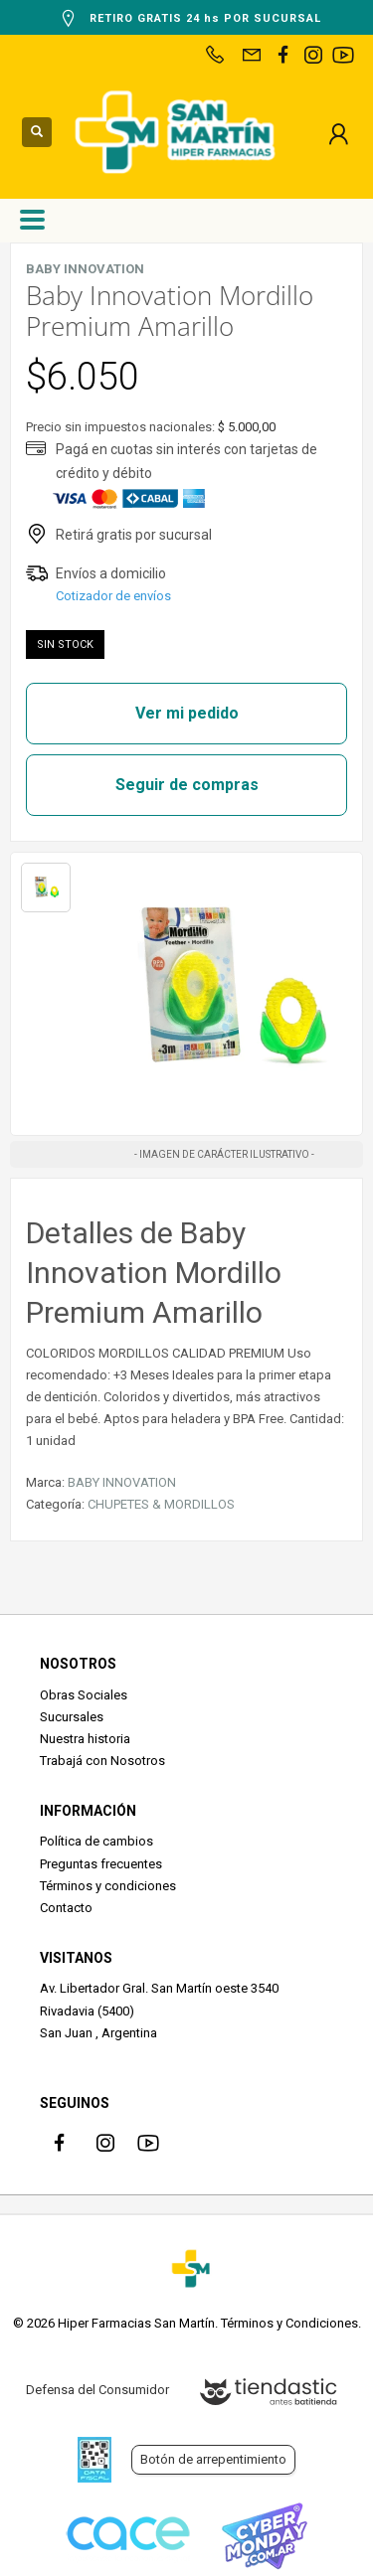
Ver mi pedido (187, 713)
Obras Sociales (83, 1695)
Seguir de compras (187, 784)
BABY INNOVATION (122, 1482)
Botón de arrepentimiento (213, 2459)
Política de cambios (96, 1841)
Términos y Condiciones (289, 2323)
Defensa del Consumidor (97, 2389)
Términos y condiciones (108, 1885)
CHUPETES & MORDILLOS (161, 1504)
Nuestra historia (85, 1738)
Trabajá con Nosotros (102, 1760)
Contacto (66, 1907)
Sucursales (71, 1716)
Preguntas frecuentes (101, 1863)
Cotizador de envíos (113, 595)
